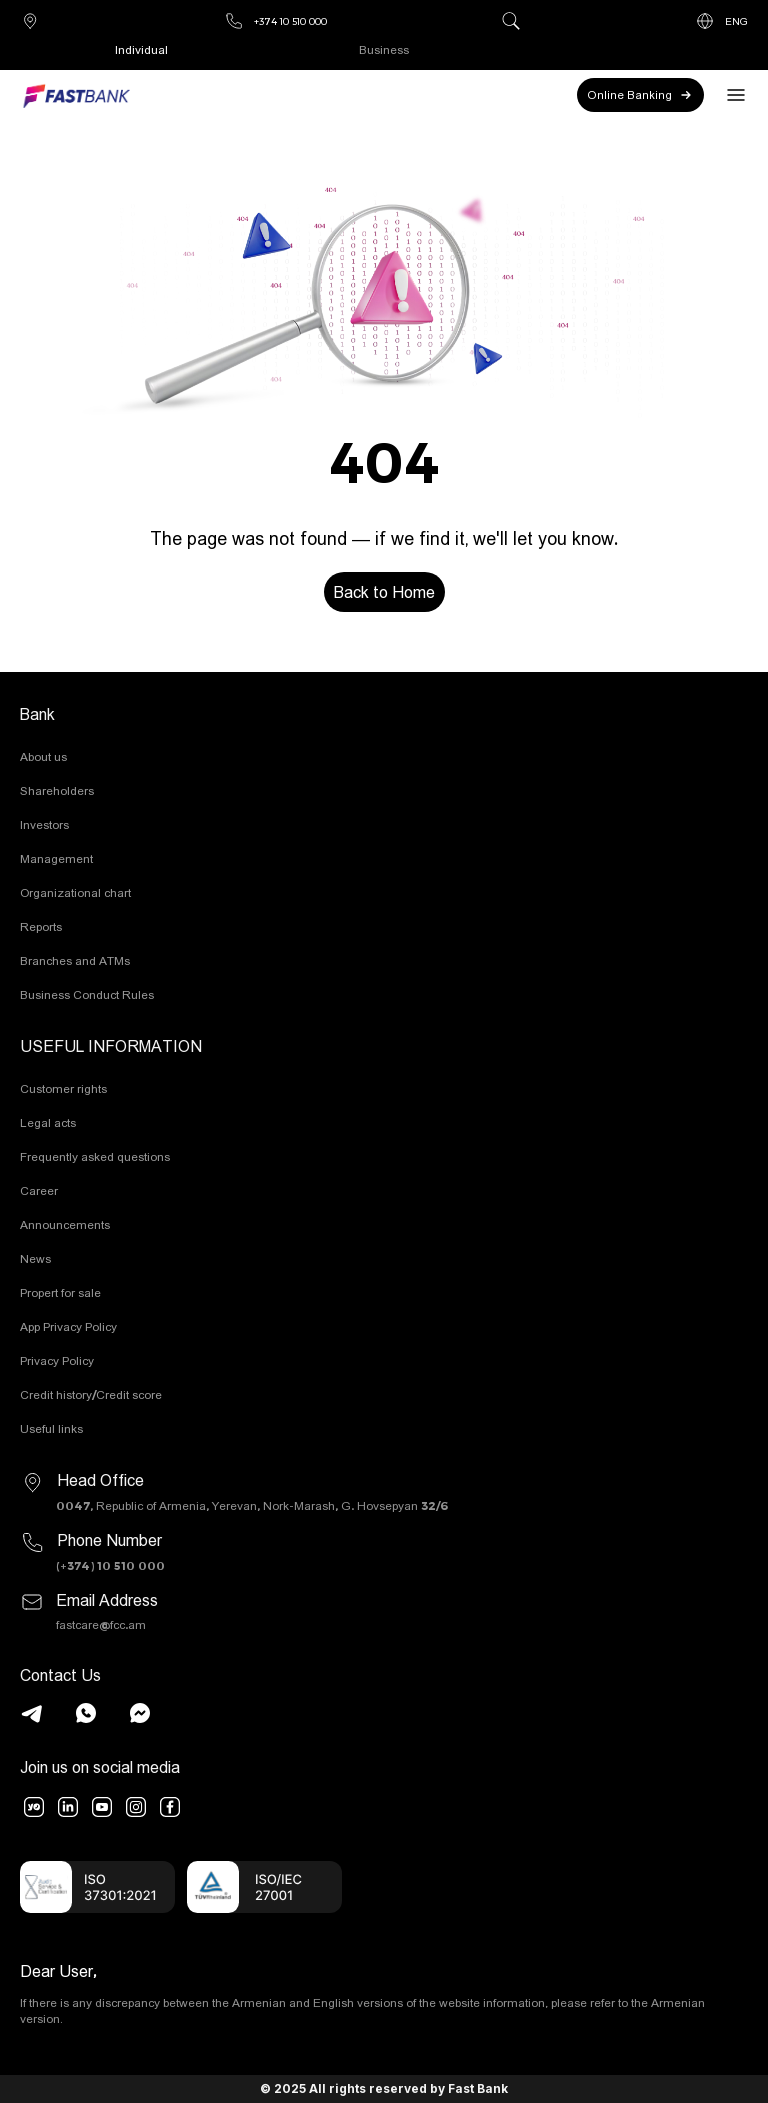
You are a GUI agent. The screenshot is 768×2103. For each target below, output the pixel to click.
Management (56, 858)
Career (39, 1190)
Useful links (51, 1428)
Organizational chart (75, 892)
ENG (721, 21)
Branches (30, 21)
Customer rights (63, 1088)
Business (384, 49)
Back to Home (384, 592)
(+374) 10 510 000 (110, 1565)
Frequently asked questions (95, 1156)
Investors (44, 824)
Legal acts (48, 1122)
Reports (41, 926)
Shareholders (57, 790)
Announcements (65, 1224)
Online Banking (640, 95)
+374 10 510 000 (275, 21)
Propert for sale (60, 1292)
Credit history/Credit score (91, 1394)
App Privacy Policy (68, 1326)
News (35, 1258)
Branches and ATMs (75, 960)
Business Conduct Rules (87, 994)
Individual (141, 49)
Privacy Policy (57, 1360)
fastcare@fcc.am (101, 1624)
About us (43, 756)
